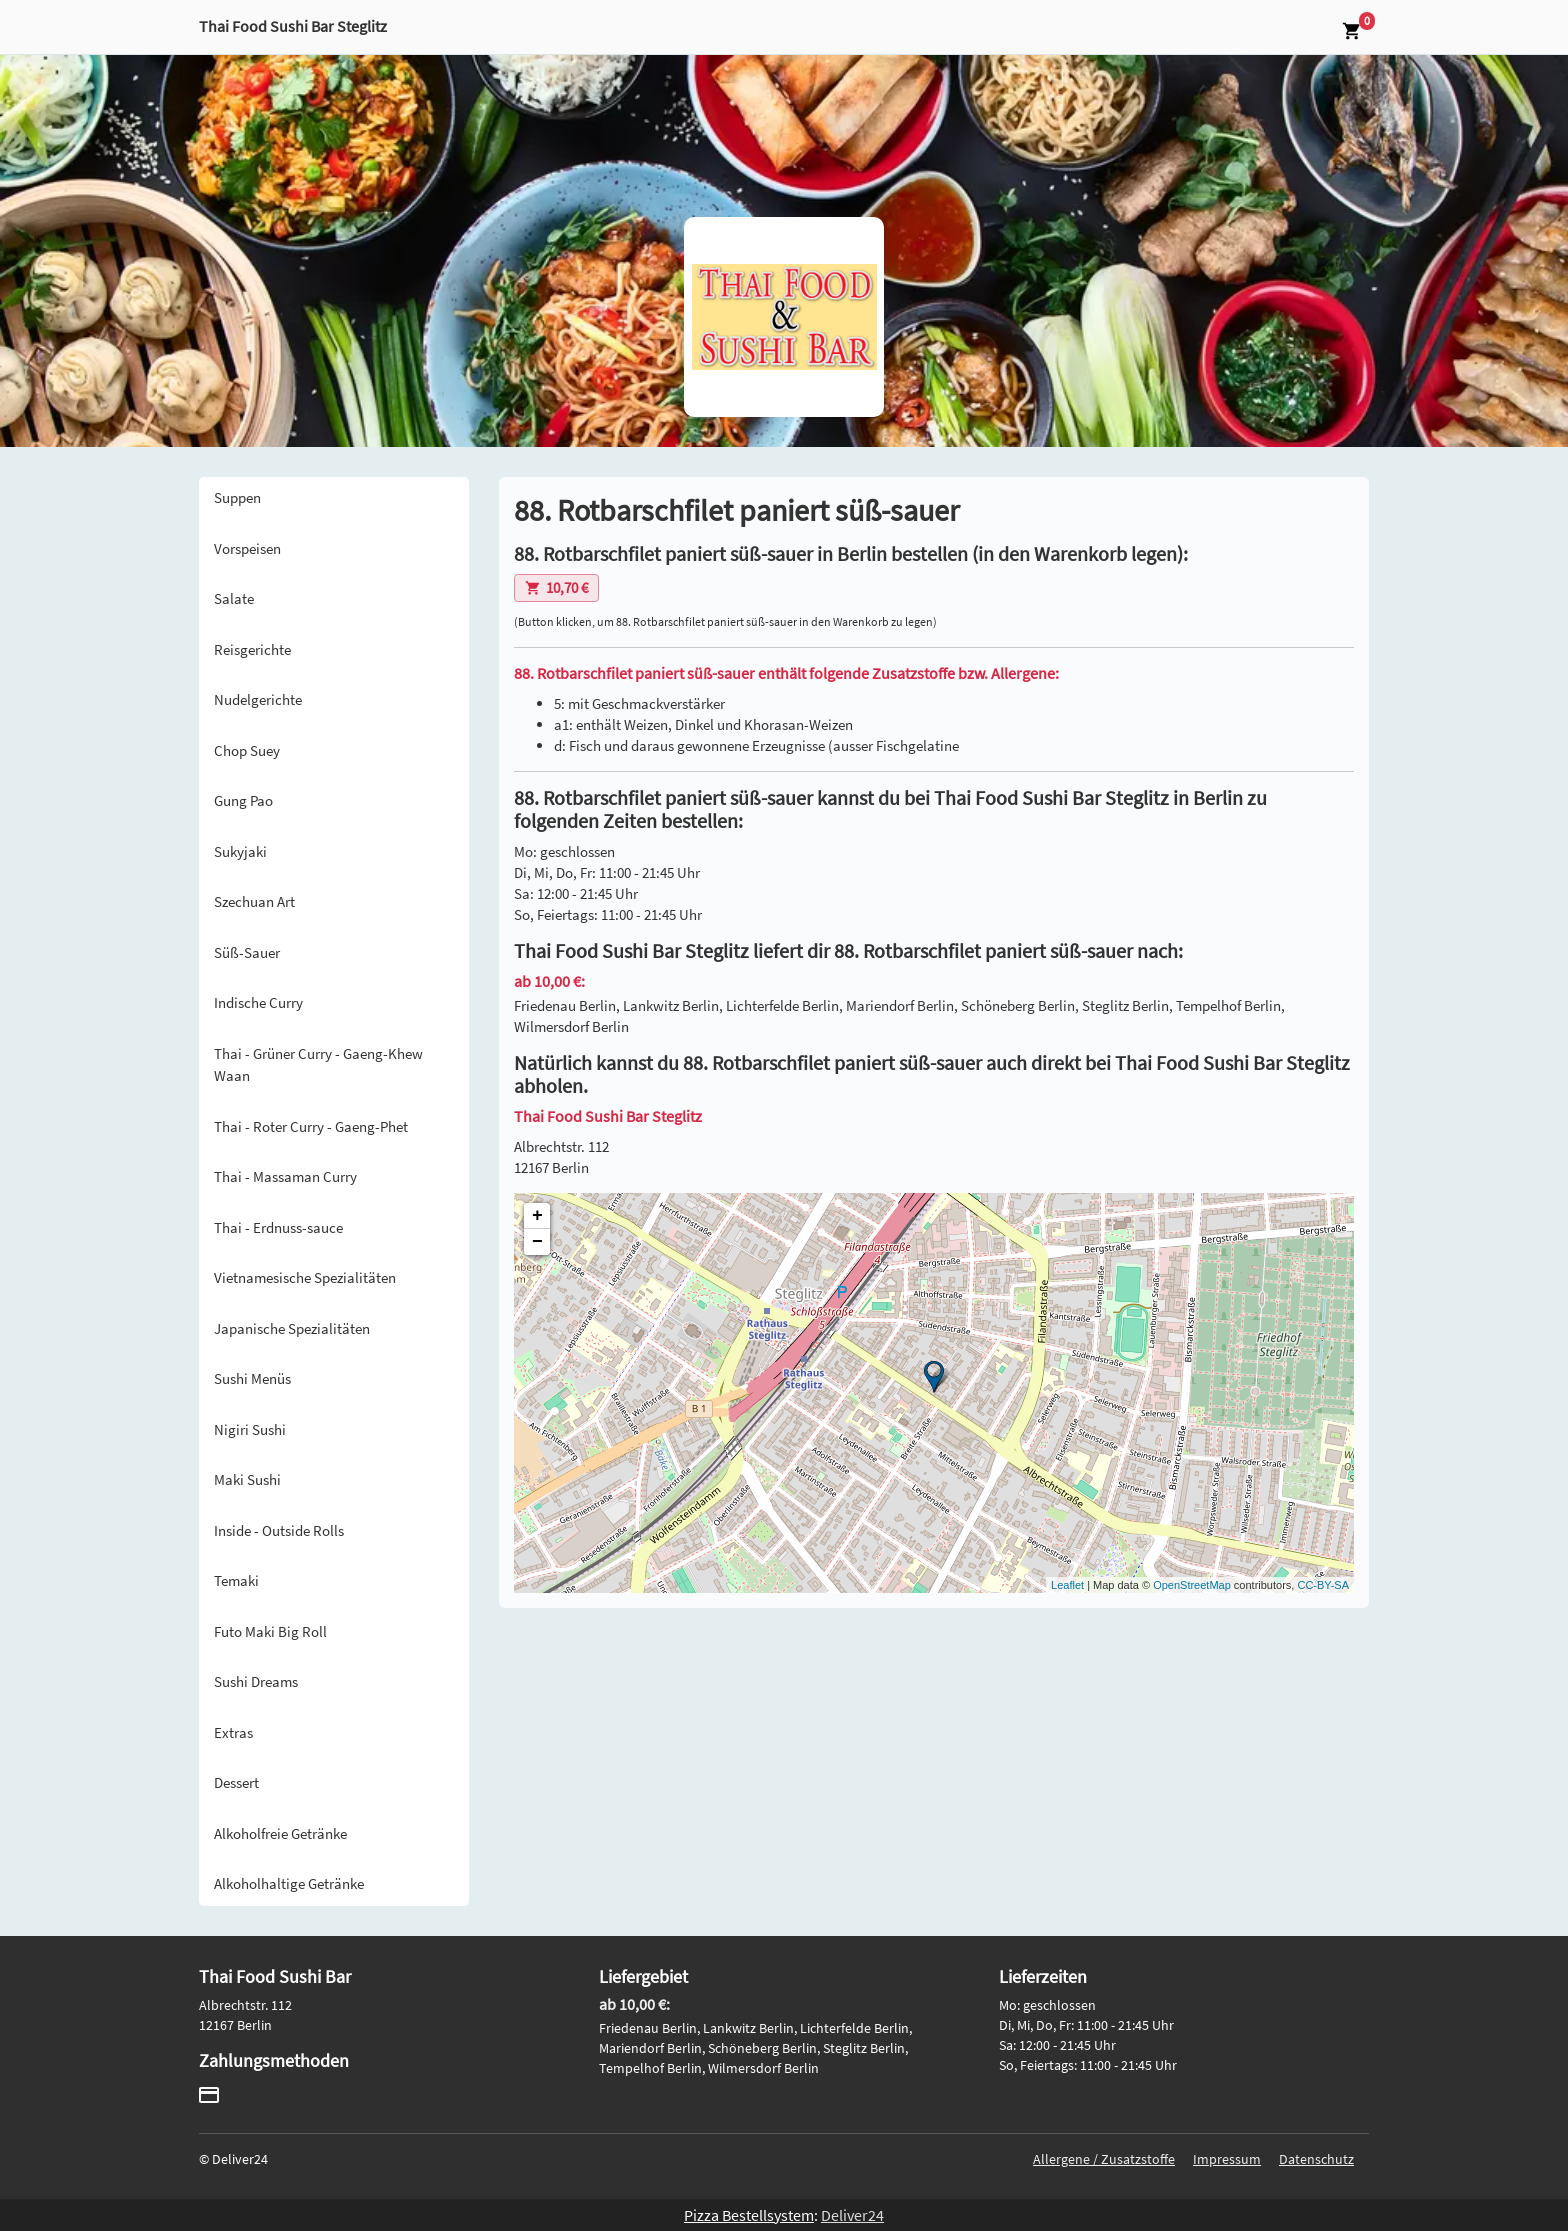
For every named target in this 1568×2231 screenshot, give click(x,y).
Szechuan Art (254, 901)
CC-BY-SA (1323, 1585)
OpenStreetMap (1192, 1585)
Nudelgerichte (258, 699)
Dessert (236, 1782)
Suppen (237, 497)
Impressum (1227, 2159)
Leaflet (1067, 1585)
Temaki (236, 1580)
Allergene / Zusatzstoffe (1104, 2159)
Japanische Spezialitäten (292, 1328)
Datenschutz (1316, 2159)
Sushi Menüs (252, 1378)
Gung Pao (243, 800)
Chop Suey (247, 750)
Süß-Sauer (247, 952)
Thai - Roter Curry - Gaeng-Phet (311, 1126)
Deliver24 (852, 2215)
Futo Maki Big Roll (270, 1631)
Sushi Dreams (256, 1681)
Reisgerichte (252, 649)
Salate (234, 598)
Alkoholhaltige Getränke (289, 1883)
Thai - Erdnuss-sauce (278, 1227)
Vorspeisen (247, 548)
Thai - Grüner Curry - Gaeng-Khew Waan (318, 1065)
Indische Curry (258, 1002)
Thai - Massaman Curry (285, 1176)
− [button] (537, 1242)
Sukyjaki (240, 851)
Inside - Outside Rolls (279, 1530)
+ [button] (537, 1216)
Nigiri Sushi (250, 1429)
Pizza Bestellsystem (749, 2215)
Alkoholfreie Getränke (280, 1833)
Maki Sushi (247, 1479)
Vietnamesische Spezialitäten (305, 1277)
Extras (233, 1732)
